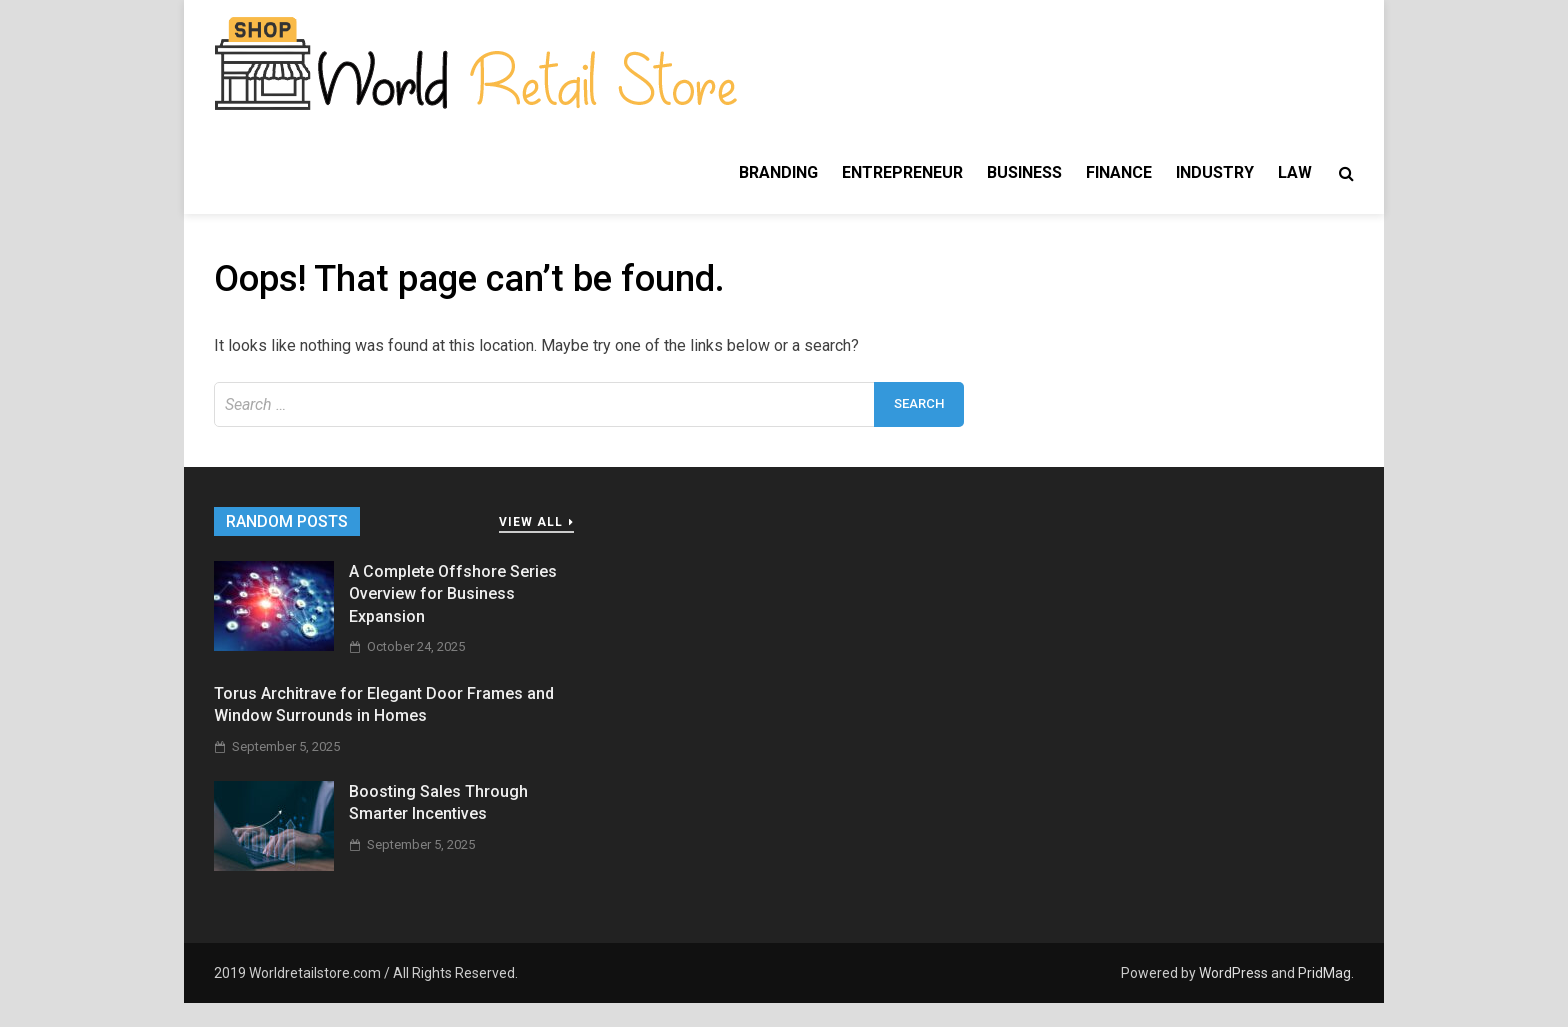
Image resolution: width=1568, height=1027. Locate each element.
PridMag (1324, 973)
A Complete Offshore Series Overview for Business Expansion (453, 594)
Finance (1119, 172)
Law (1295, 172)
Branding (778, 172)
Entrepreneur (902, 172)
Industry (1215, 172)
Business (1024, 172)
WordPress (1233, 973)
